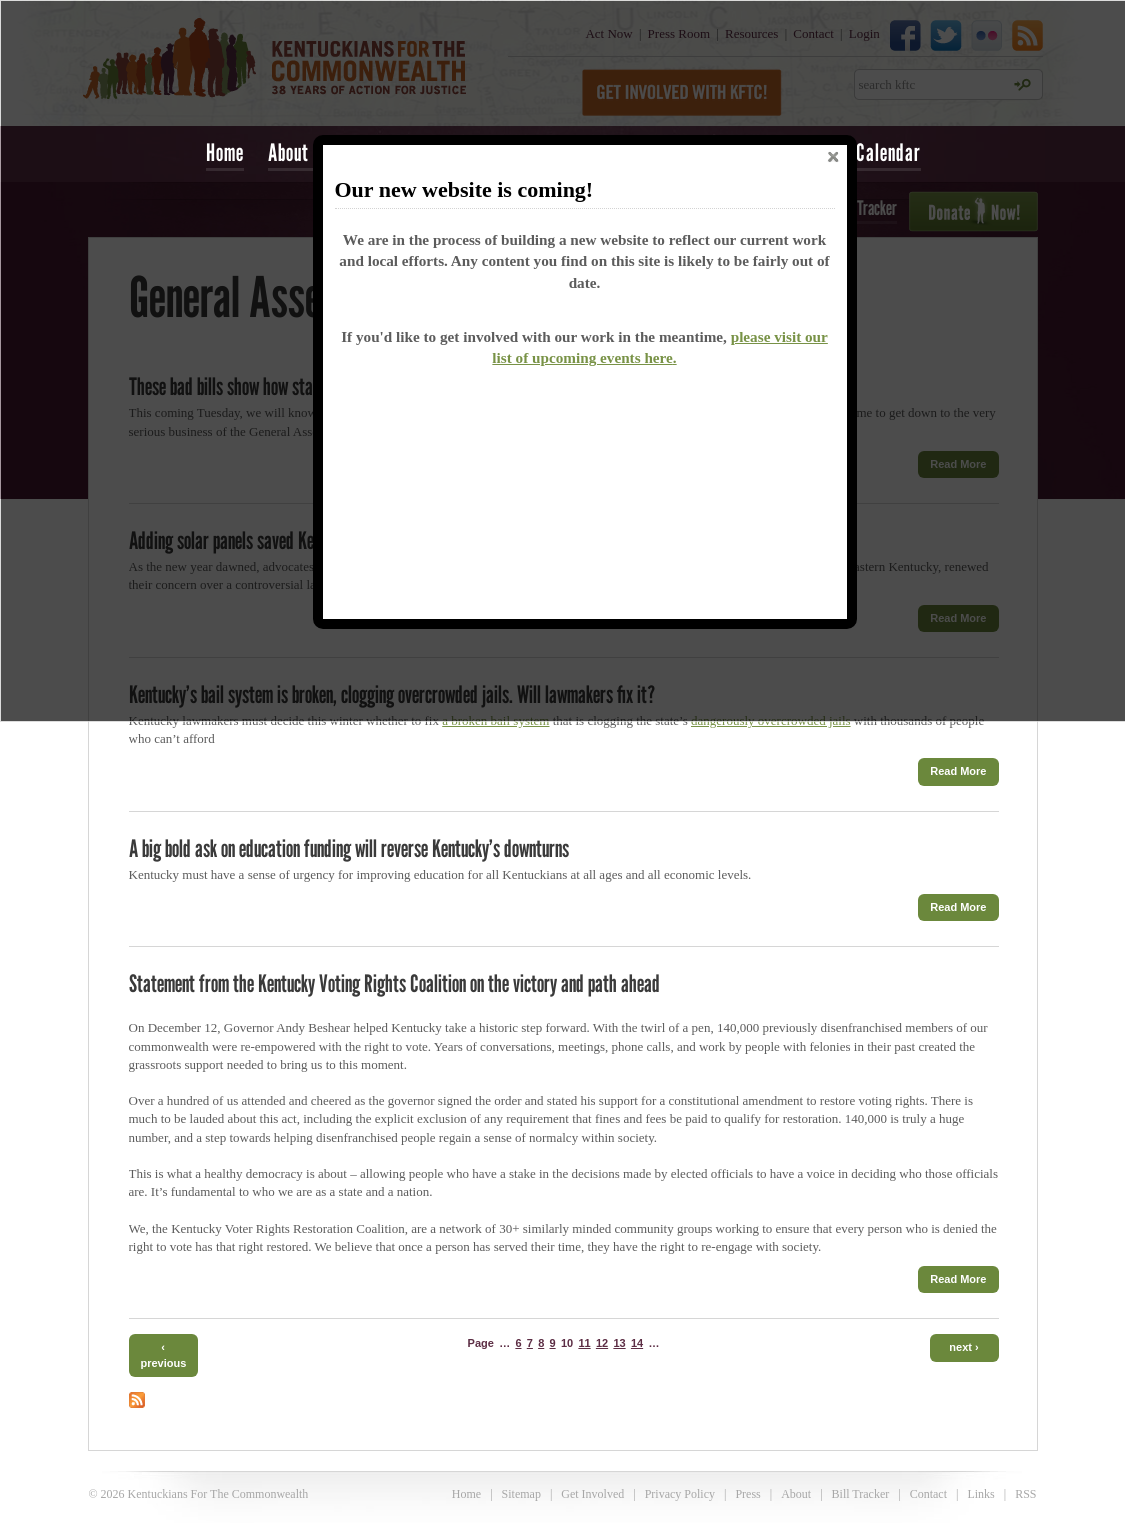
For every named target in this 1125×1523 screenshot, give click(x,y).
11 (584, 1343)
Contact (928, 1494)
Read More (958, 771)
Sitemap (521, 1494)
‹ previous (164, 1354)
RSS (1025, 1494)
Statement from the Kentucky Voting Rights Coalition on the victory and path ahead (394, 983)
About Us (300, 152)
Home (225, 152)
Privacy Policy (680, 1494)
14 (637, 1343)
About (796, 1494)
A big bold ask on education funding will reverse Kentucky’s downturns (349, 848)
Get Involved (592, 1494)
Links (980, 1494)
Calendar (888, 152)
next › (963, 1347)
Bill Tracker (861, 1494)
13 (619, 1343)
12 (602, 1343)
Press (747, 1494)
